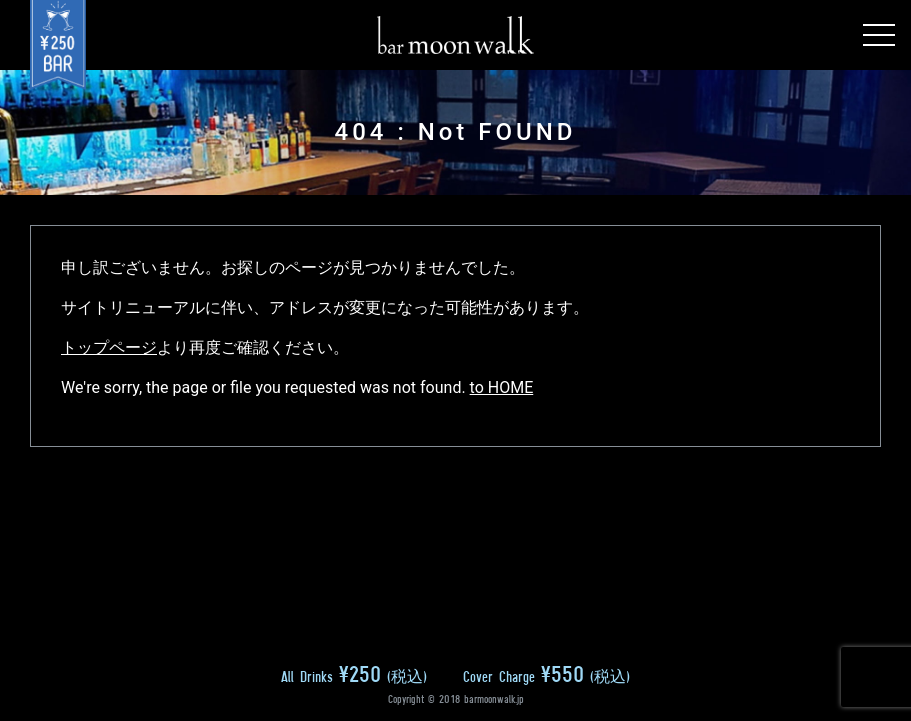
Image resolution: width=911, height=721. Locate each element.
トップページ (109, 347)
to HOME (502, 387)
